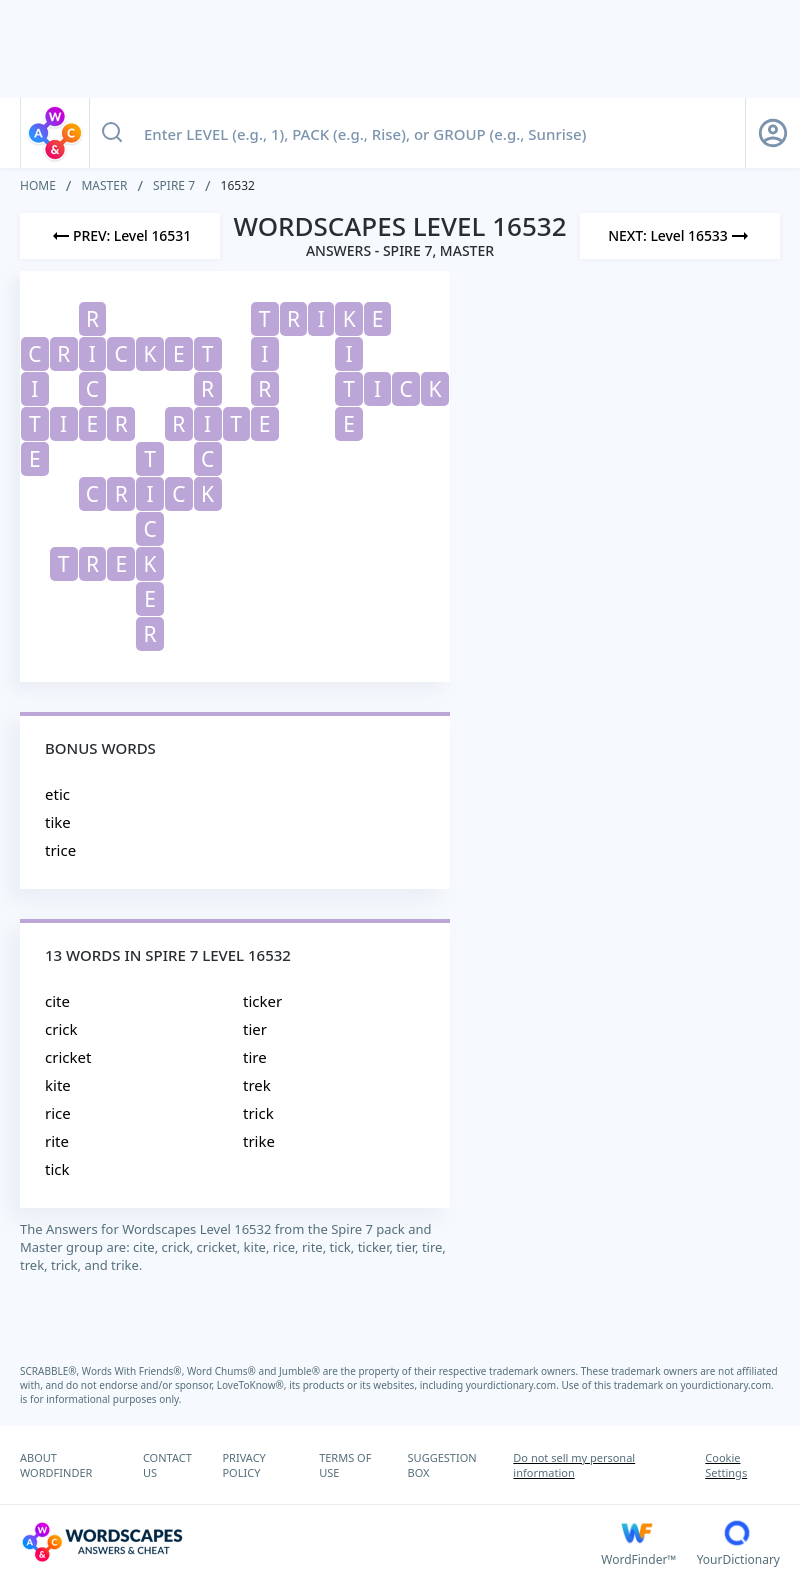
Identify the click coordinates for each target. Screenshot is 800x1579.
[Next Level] (680, 236)
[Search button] (112, 133)
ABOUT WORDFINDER (56, 1465)
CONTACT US (167, 1465)
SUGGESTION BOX (442, 1465)
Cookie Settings (726, 1465)
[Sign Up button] (773, 133)
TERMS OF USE (345, 1465)
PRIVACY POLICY (243, 1465)
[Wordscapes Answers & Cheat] (310, 1542)
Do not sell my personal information (574, 1465)
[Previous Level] (120, 236)
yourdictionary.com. (514, 1385)
